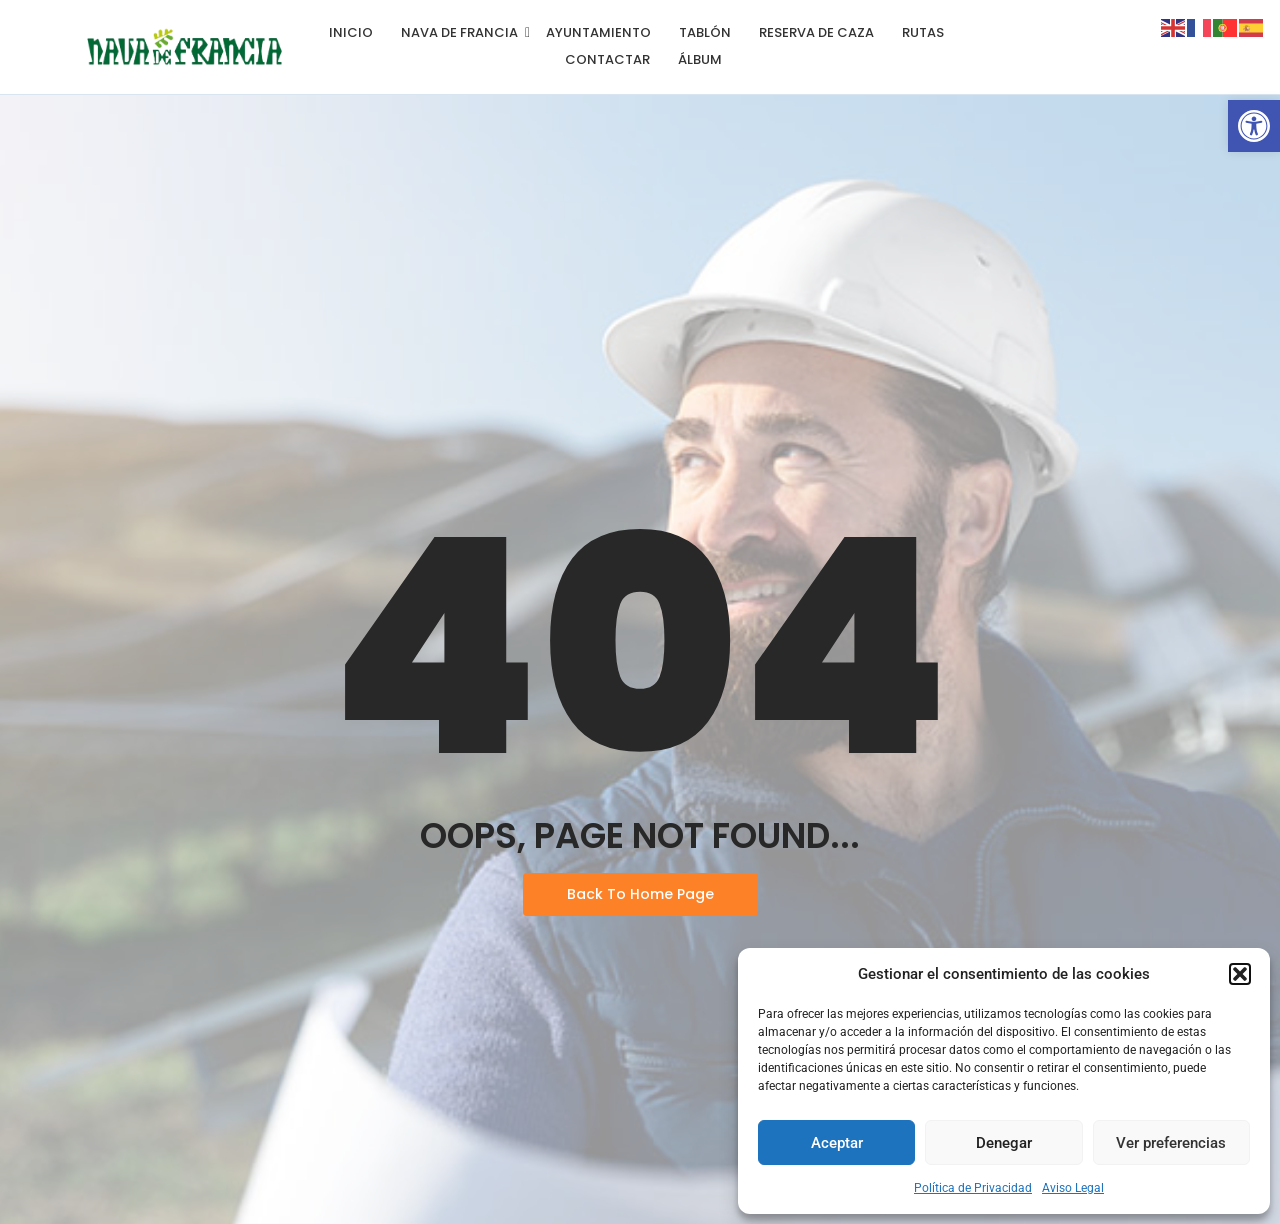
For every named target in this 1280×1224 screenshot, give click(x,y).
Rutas (923, 32)
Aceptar (837, 1143)
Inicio (351, 32)
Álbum (700, 59)
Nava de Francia (463, 32)
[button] (1254, 126)
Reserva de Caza (816, 32)
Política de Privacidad (973, 1188)
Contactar (607, 59)
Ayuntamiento (598, 32)
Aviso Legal (1073, 1188)
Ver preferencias (1171, 1143)
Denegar (1004, 1143)
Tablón (705, 32)
